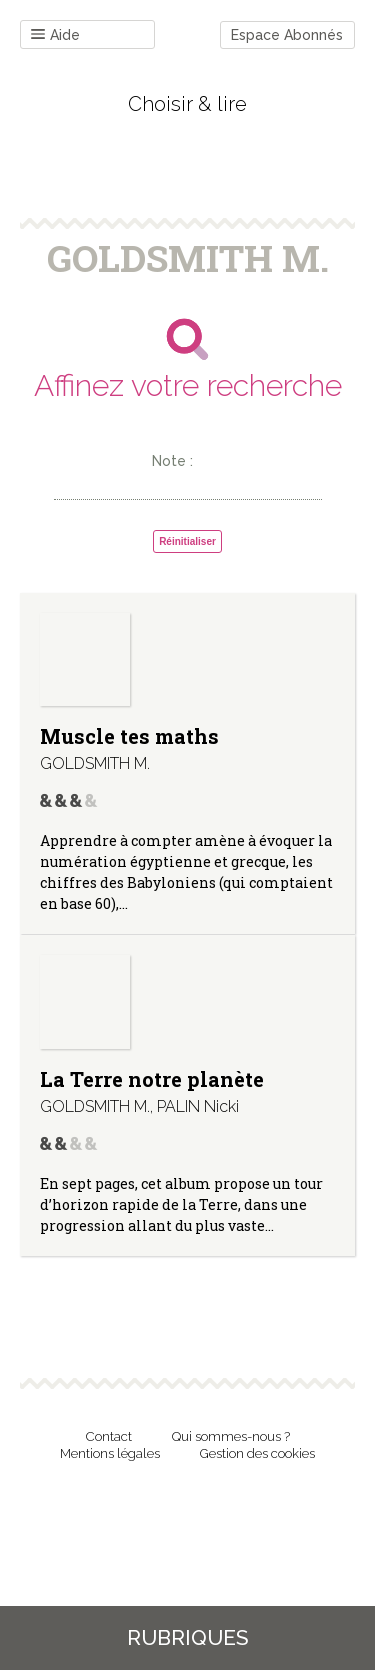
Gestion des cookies (257, 1453)
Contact (109, 1436)
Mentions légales (110, 1453)
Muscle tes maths (129, 736)
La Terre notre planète (152, 1079)
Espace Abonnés (287, 35)
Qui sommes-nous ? (231, 1436)
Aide (55, 35)
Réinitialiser (187, 541)
